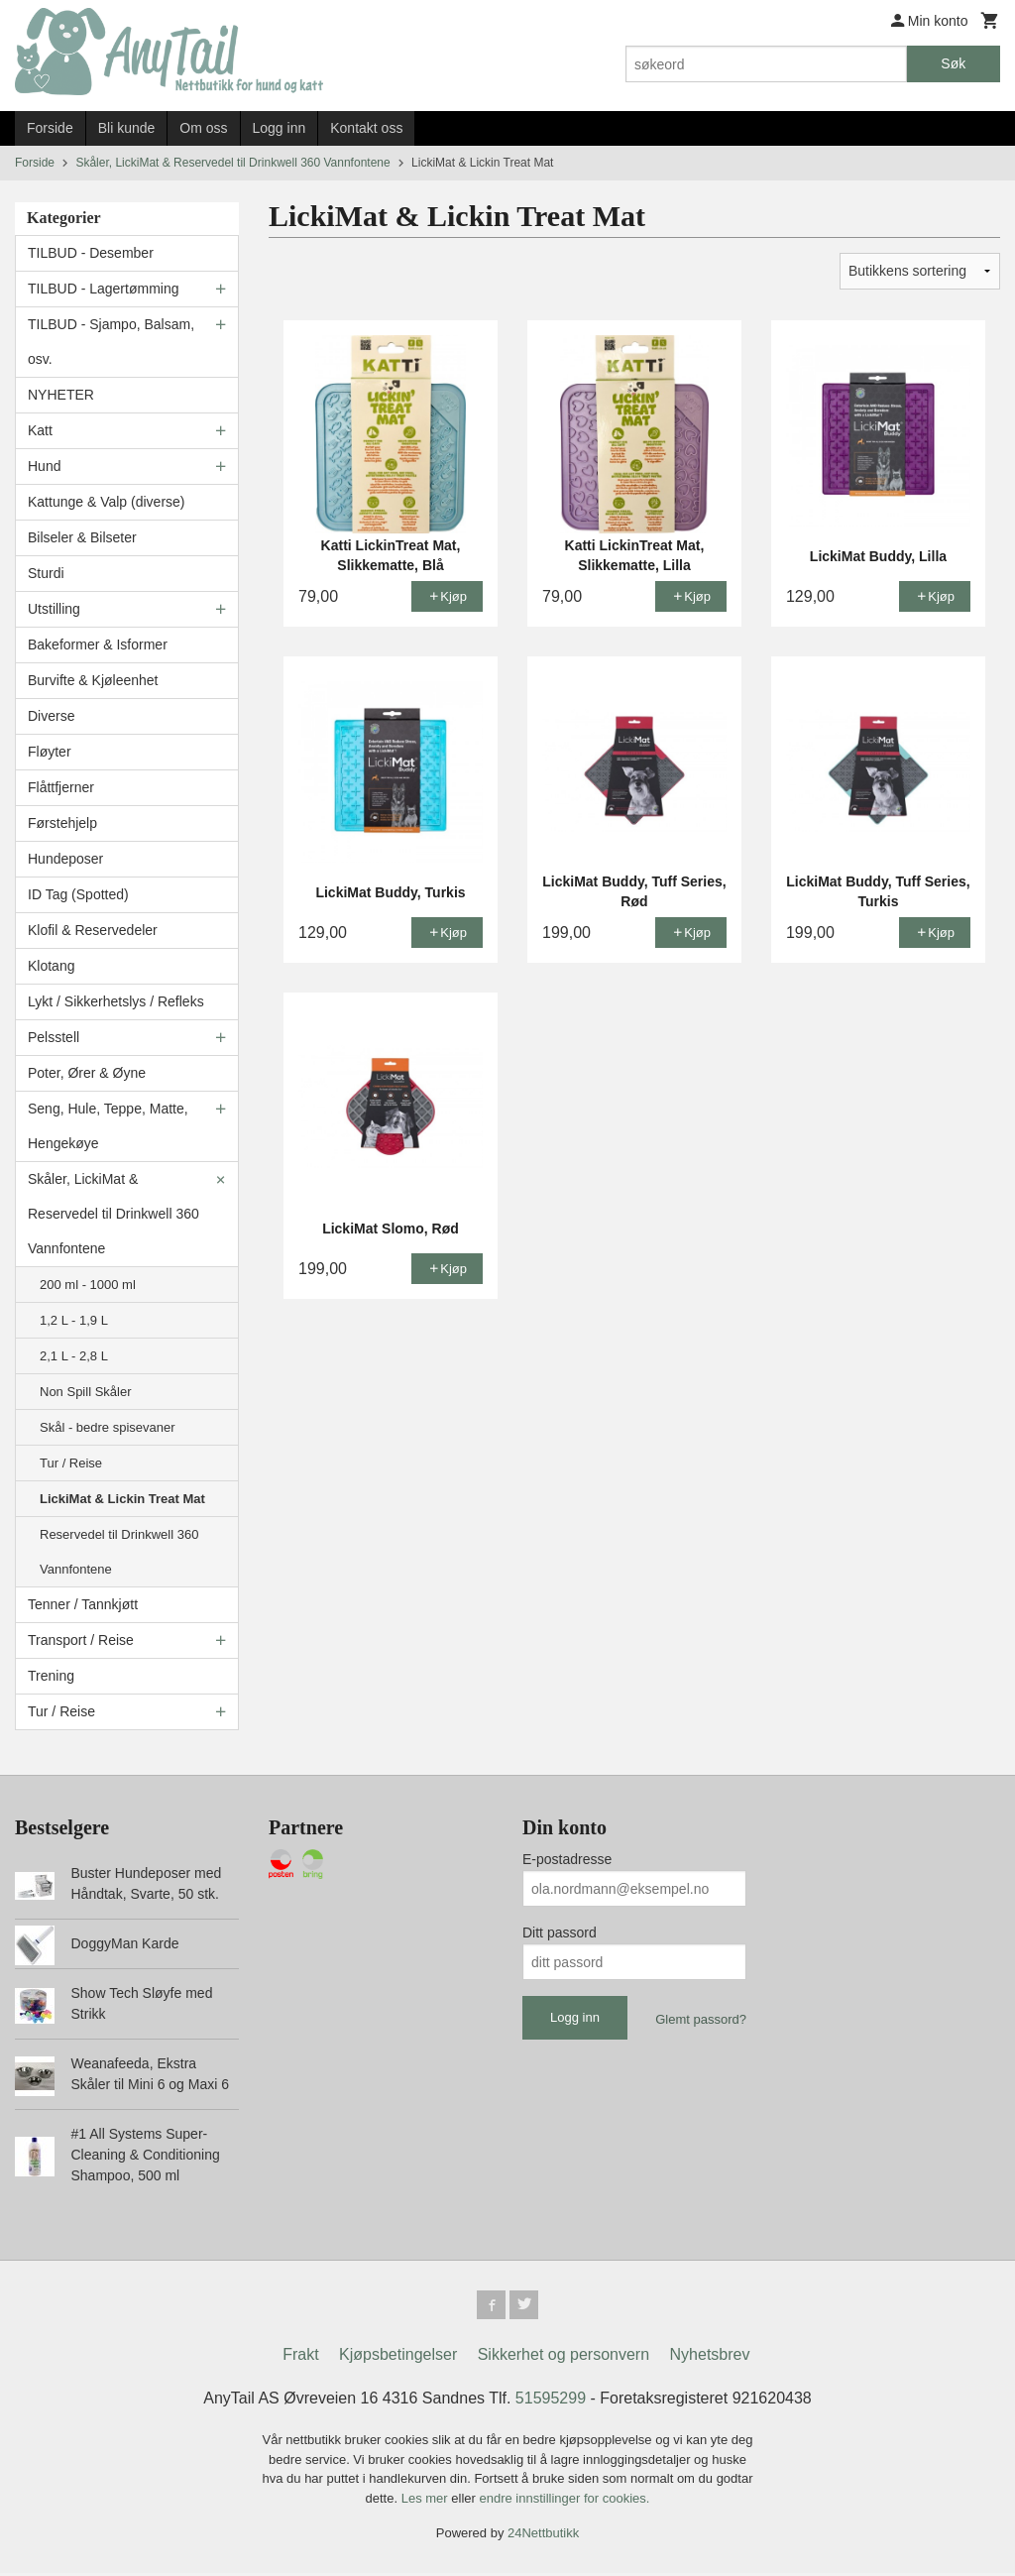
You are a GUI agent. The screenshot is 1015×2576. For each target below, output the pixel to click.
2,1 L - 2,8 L (74, 1355)
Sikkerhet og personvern (563, 2357)
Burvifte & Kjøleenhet (93, 680)
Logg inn (279, 128)
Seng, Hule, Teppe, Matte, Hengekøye (108, 1126)
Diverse (51, 716)
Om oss (203, 128)
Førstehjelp (62, 823)
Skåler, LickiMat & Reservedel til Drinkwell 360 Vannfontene (113, 1213)
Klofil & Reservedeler (93, 930)
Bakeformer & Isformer (98, 644)
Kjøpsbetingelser (398, 2357)
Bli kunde (127, 128)
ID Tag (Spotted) (78, 894)
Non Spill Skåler (86, 1391)
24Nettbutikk (543, 2535)
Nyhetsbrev (710, 2357)
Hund (44, 466)
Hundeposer (65, 859)
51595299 (550, 2401)
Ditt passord (559, 1932)
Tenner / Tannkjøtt (83, 1604)
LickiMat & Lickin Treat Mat (122, 1498)
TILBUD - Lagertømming (103, 288)
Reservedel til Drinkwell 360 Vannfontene (119, 1552)
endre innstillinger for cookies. (564, 2501)
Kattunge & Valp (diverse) (106, 502)
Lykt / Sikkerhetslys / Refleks (116, 1001)
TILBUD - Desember (91, 253)
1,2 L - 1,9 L (74, 1320)
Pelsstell (53, 1037)
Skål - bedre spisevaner (107, 1427)
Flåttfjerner (61, 787)
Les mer (426, 2501)
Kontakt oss (366, 128)
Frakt (300, 2357)
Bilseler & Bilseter (82, 537)
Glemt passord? (700, 2019)
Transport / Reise (81, 1640)
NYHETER (61, 395)
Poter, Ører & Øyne (87, 1073)
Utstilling (54, 609)
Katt (40, 430)
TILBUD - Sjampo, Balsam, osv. (111, 341)
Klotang (51, 966)
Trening (51, 1676)
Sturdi (46, 573)
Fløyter (49, 752)
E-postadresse (567, 1859)
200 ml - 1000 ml (88, 1284)
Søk (953, 63)
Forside (50, 128)
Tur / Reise (71, 1463)
